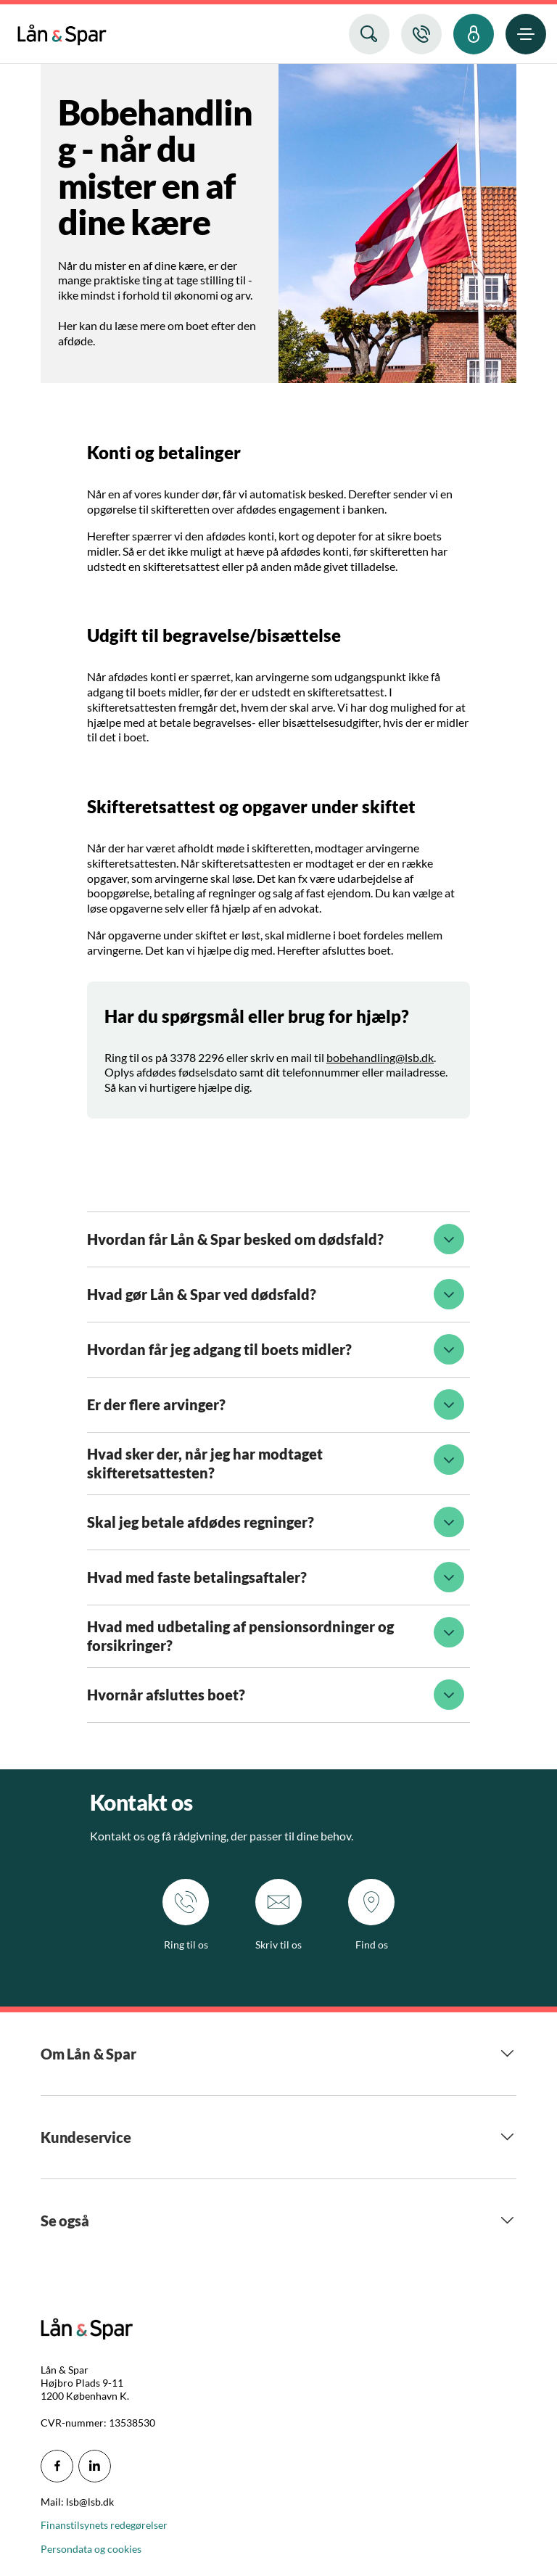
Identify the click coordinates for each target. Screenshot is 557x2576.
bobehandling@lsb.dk (380, 1057)
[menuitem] (62, 31)
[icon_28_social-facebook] (57, 2466)
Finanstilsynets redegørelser (104, 2525)
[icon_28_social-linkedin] (94, 2466)
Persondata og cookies (91, 2549)
